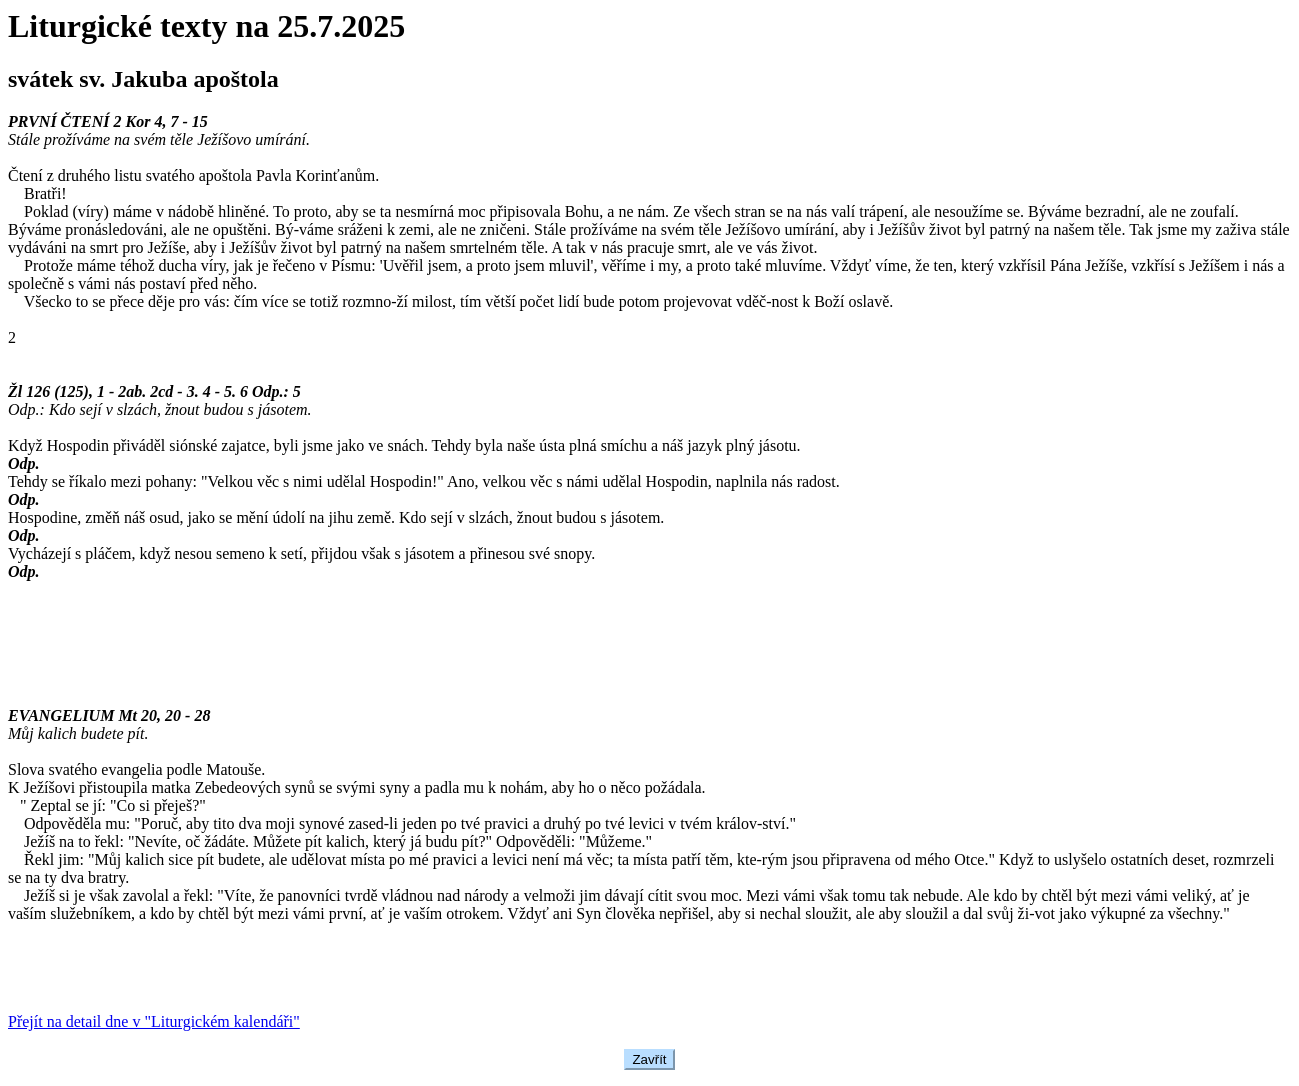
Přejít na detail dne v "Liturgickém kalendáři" (154, 1021)
